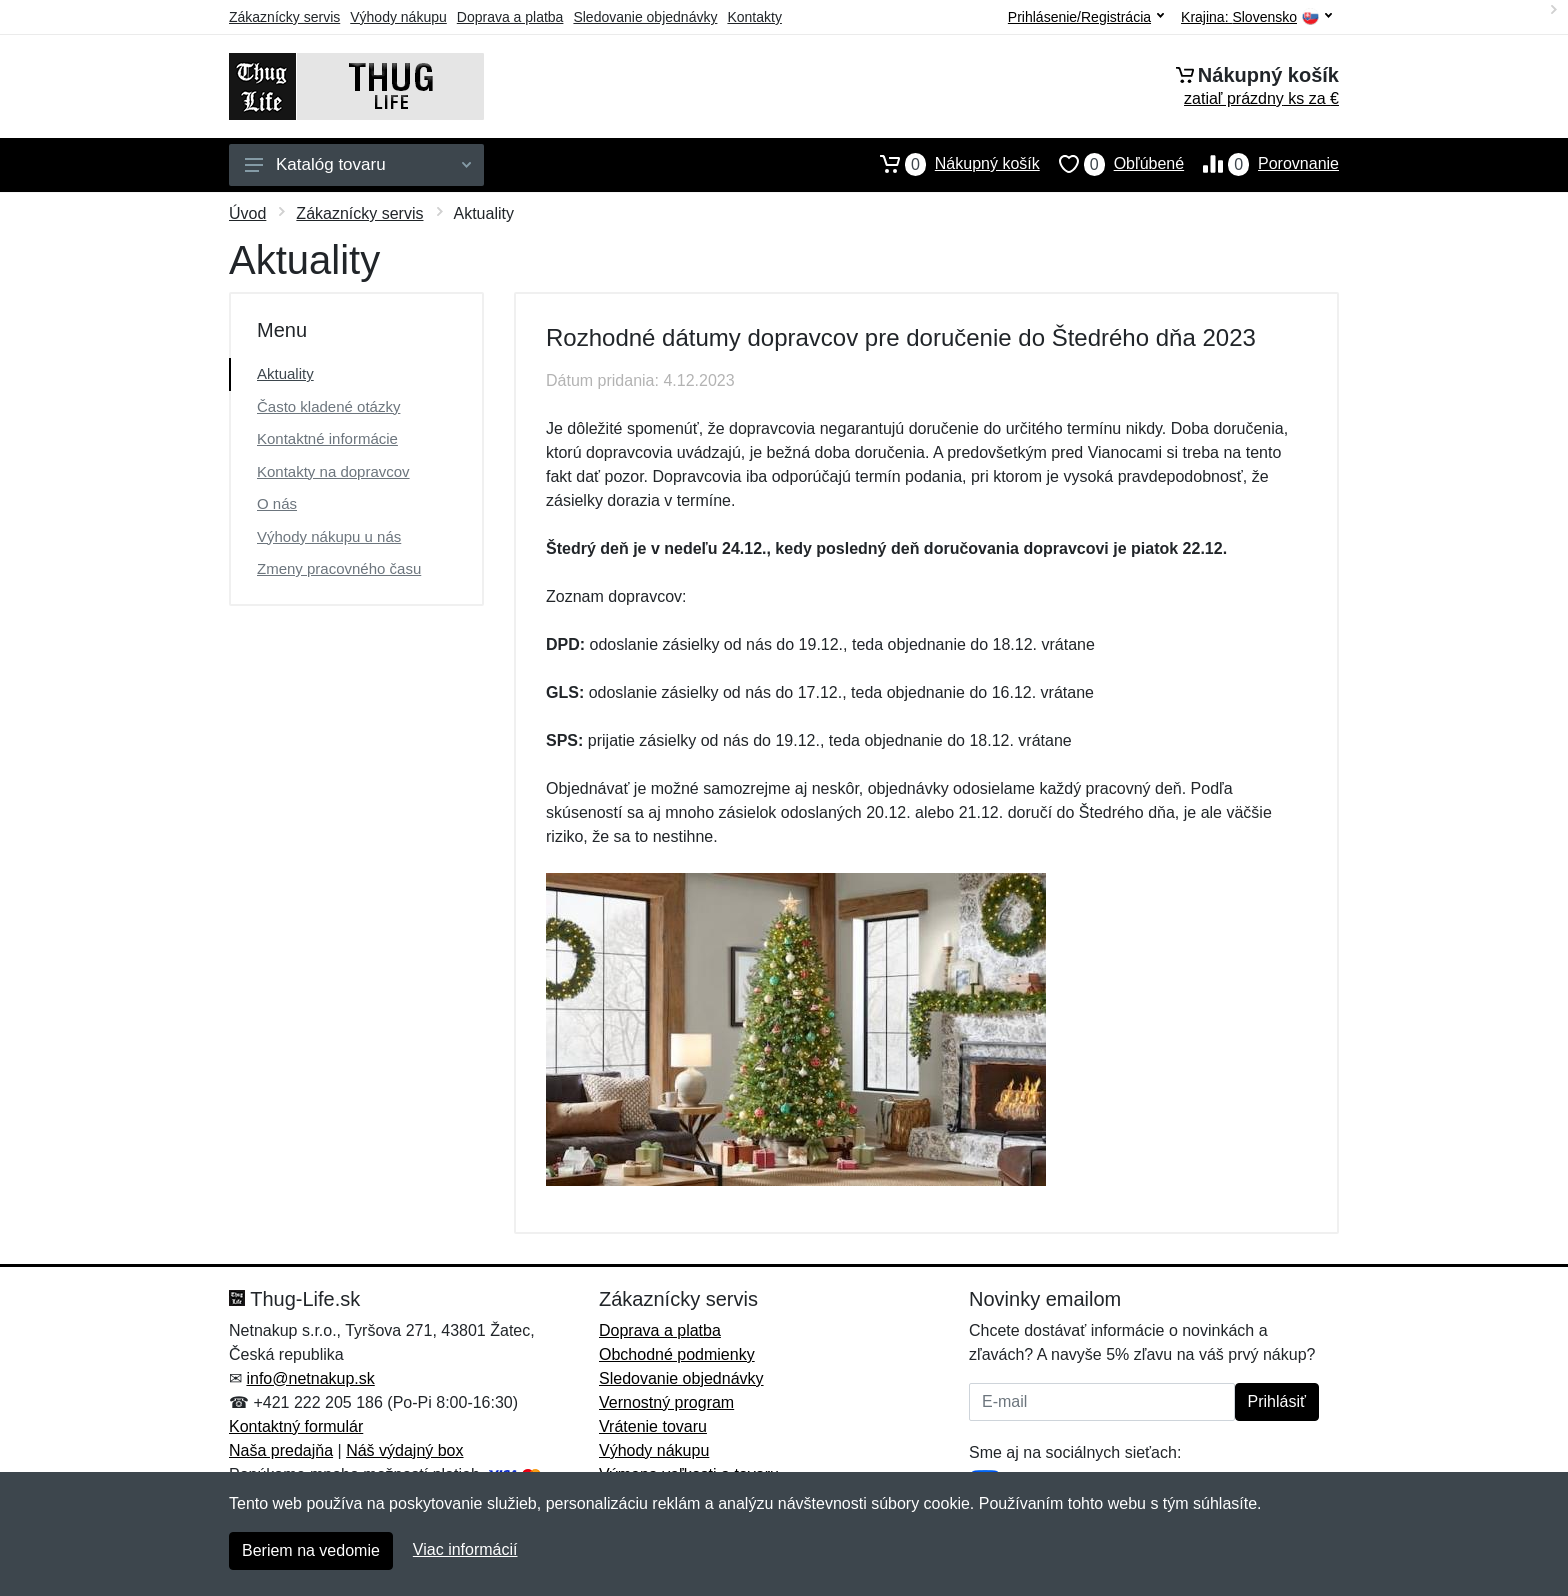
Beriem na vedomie (311, 1550)
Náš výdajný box (404, 1450)
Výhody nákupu (398, 17)
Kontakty (754, 17)
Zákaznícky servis (284, 17)
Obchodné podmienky (677, 1354)
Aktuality (285, 373)
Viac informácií (465, 1549)
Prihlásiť (1277, 1401)
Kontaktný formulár (296, 1426)
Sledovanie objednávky (645, 17)
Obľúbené (1112, 164)
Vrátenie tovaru (653, 1426)
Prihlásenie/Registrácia (1086, 17)
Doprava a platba (510, 17)
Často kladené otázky (328, 406)
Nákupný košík (950, 164)
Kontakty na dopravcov (333, 471)
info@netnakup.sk (310, 1378)
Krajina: (1256, 17)
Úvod (247, 213)
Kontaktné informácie (327, 438)
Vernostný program (666, 1402)
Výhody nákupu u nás (329, 536)
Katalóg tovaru (358, 164)
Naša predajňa (281, 1450)
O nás (277, 503)
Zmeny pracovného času (339, 568)
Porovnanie (1261, 164)
